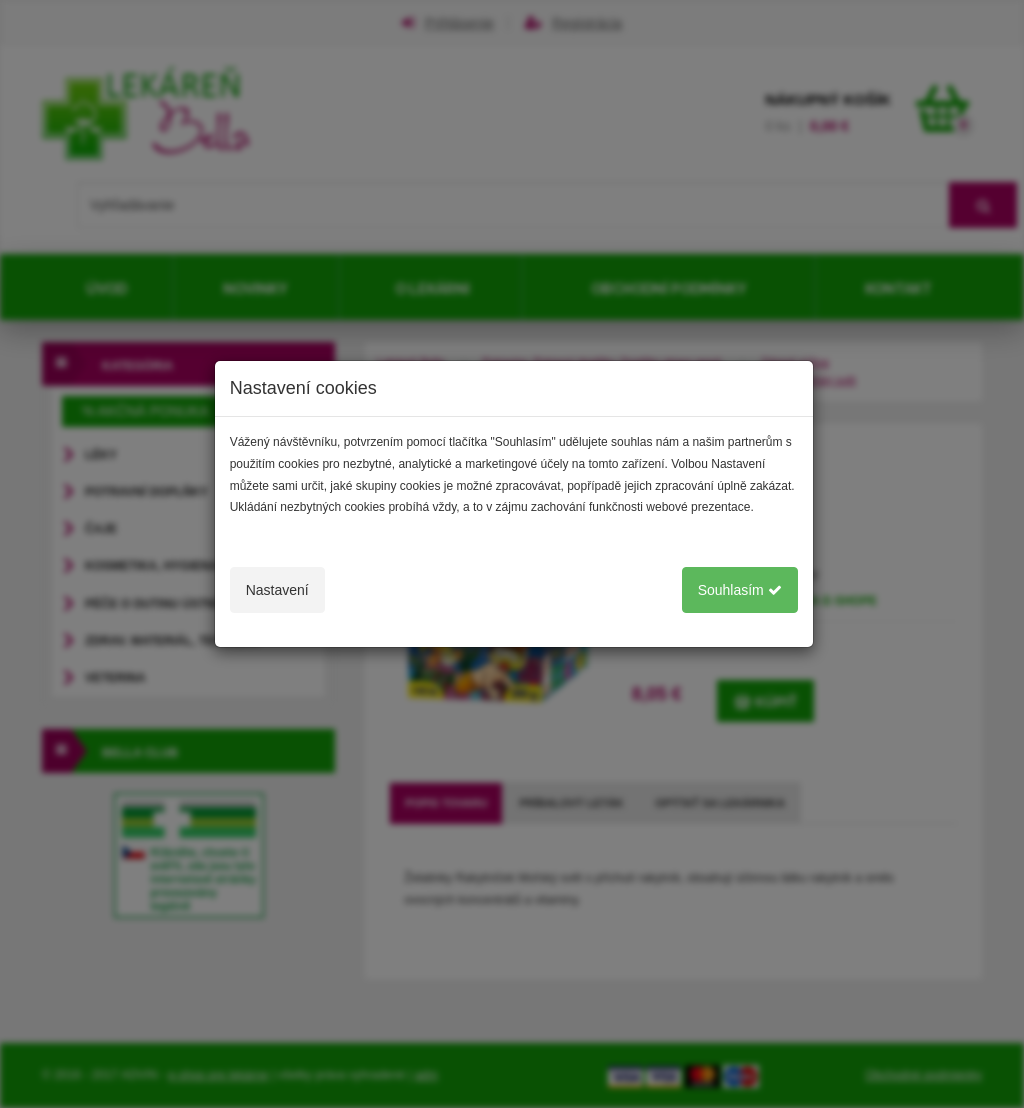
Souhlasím (740, 590)
